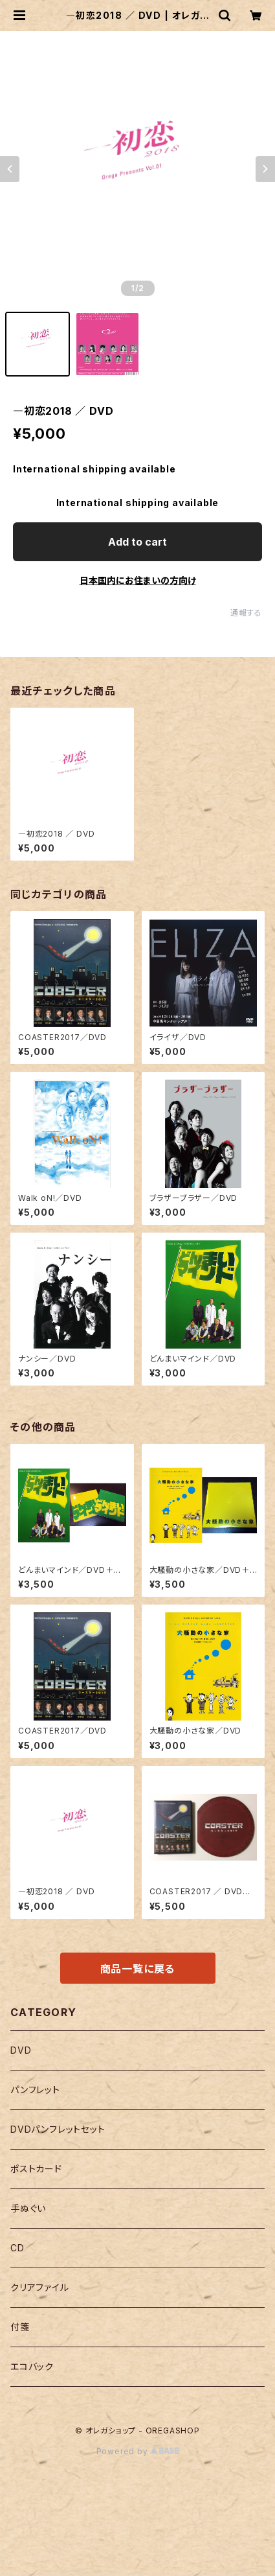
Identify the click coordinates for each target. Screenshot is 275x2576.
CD (17, 2247)
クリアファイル (39, 2287)
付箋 (20, 2326)
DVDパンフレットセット (57, 2129)
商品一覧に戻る (137, 1968)
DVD (20, 2050)
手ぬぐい (28, 2208)
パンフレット (35, 2089)
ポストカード (36, 2168)
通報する (246, 613)
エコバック (32, 2366)
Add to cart (137, 541)
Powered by (137, 2451)
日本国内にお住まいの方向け (138, 580)
